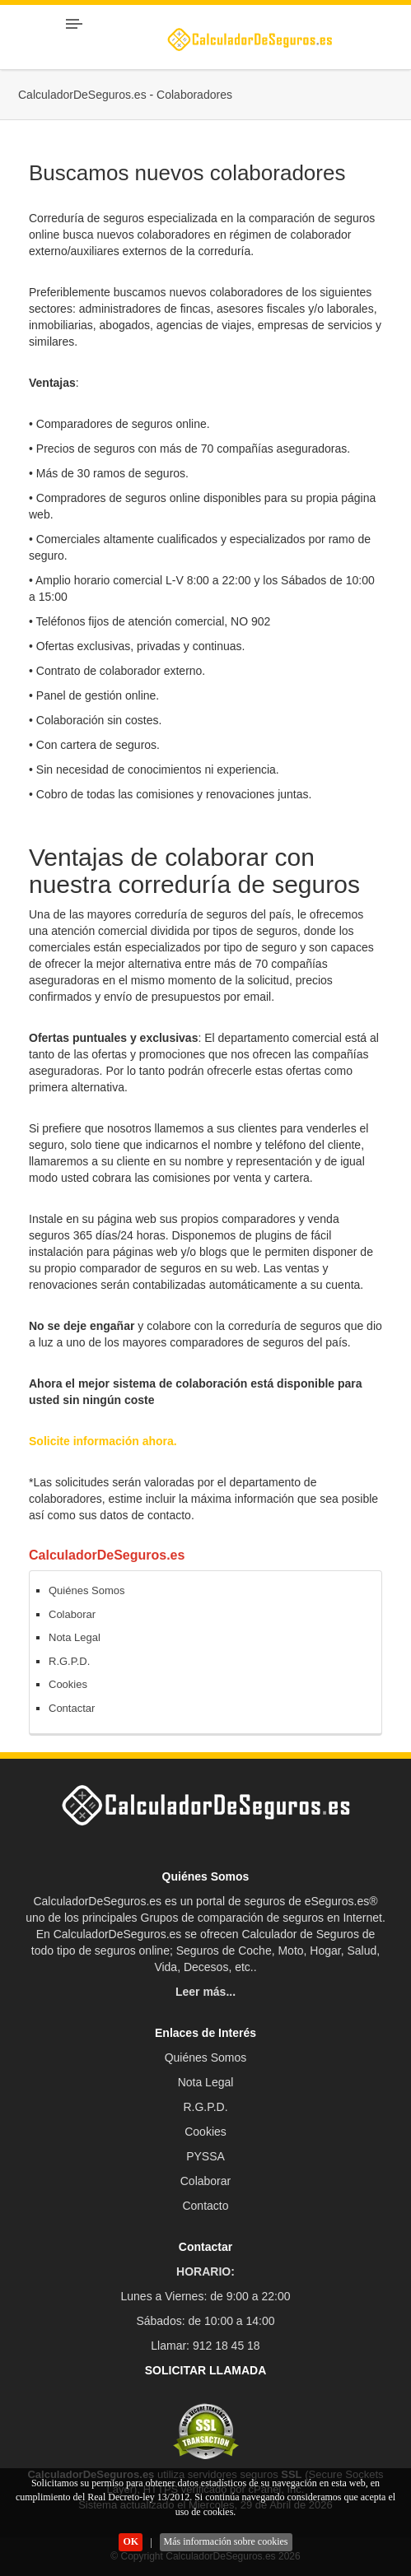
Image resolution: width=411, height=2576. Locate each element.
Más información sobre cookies (226, 2541)
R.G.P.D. (69, 1661)
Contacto (205, 2205)
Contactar (72, 1708)
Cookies (68, 1684)
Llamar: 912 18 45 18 (205, 2345)
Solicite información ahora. (103, 1441)
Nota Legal (74, 1637)
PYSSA (205, 2156)
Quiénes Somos (87, 1590)
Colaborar (72, 1614)
